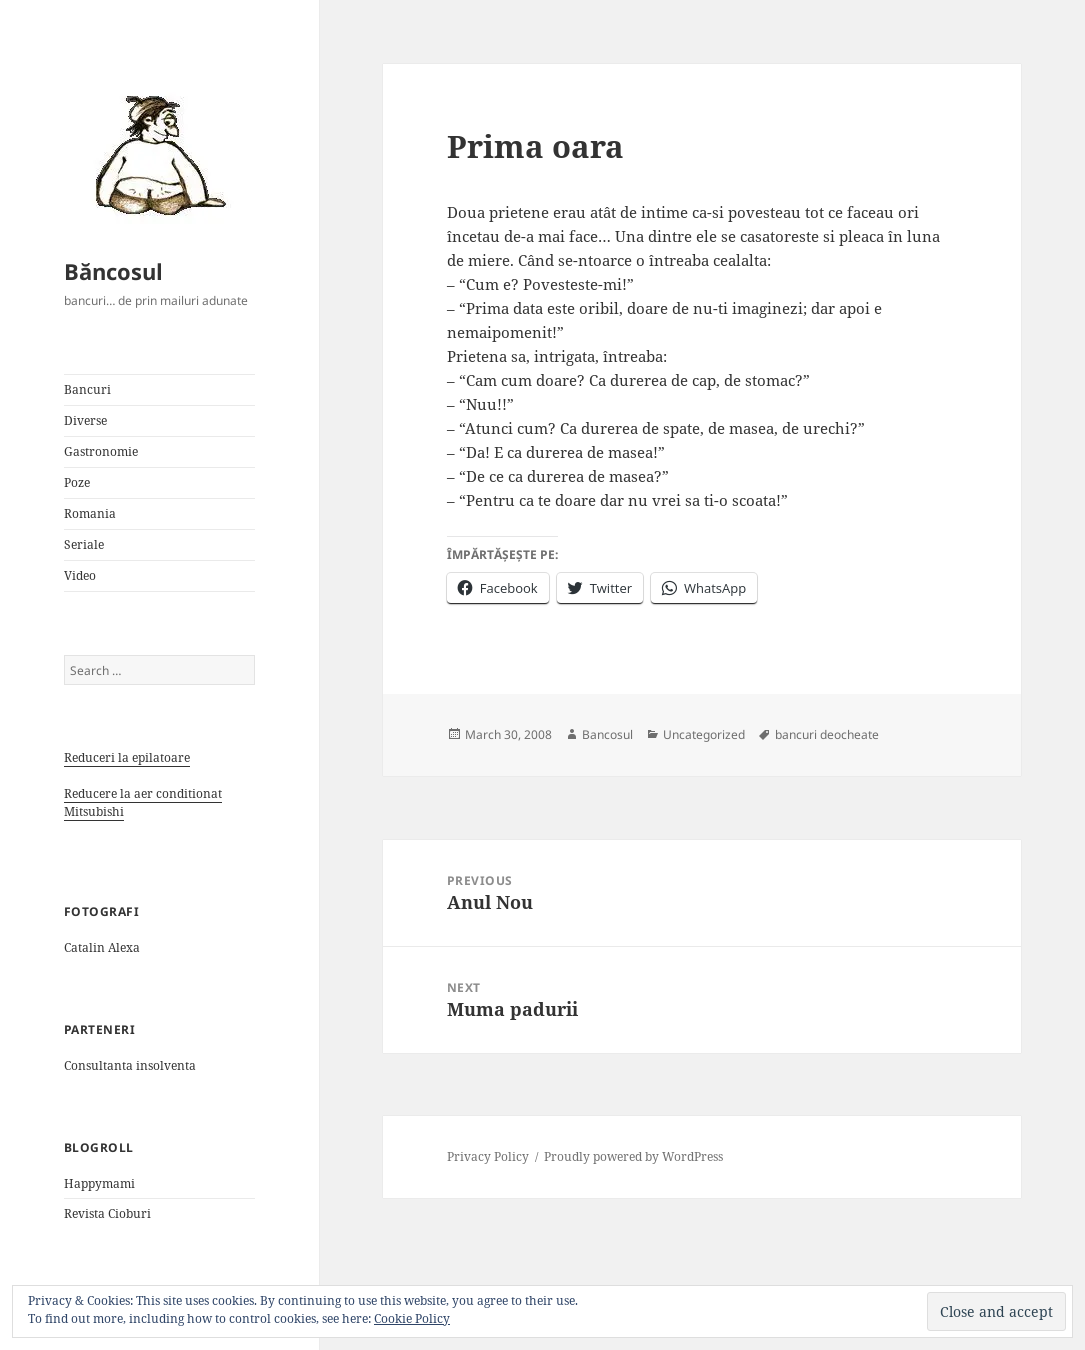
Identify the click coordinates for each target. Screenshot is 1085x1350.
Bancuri (87, 389)
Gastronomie (101, 451)
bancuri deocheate (827, 734)
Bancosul (607, 734)
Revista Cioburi (107, 1213)
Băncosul (113, 271)
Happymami (99, 1183)
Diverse (85, 420)
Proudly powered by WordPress (633, 1156)
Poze (77, 482)
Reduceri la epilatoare (127, 757)
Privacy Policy (488, 1156)
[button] (154, 154)
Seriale (84, 544)
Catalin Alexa (102, 947)
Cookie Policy (412, 1318)
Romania (90, 513)
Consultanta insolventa (130, 1065)
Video (80, 575)
